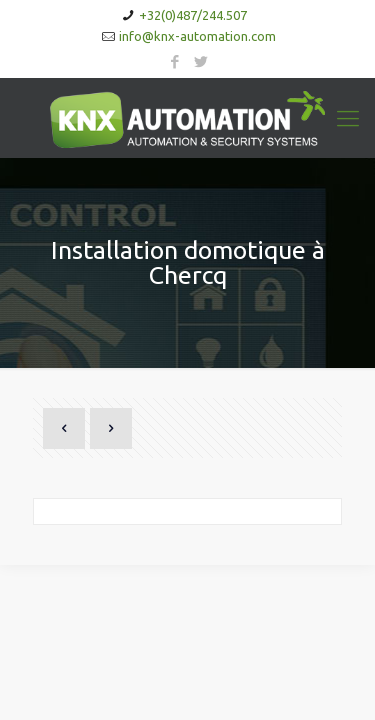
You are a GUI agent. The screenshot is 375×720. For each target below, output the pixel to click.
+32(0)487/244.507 (193, 15)
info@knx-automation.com (197, 36)
